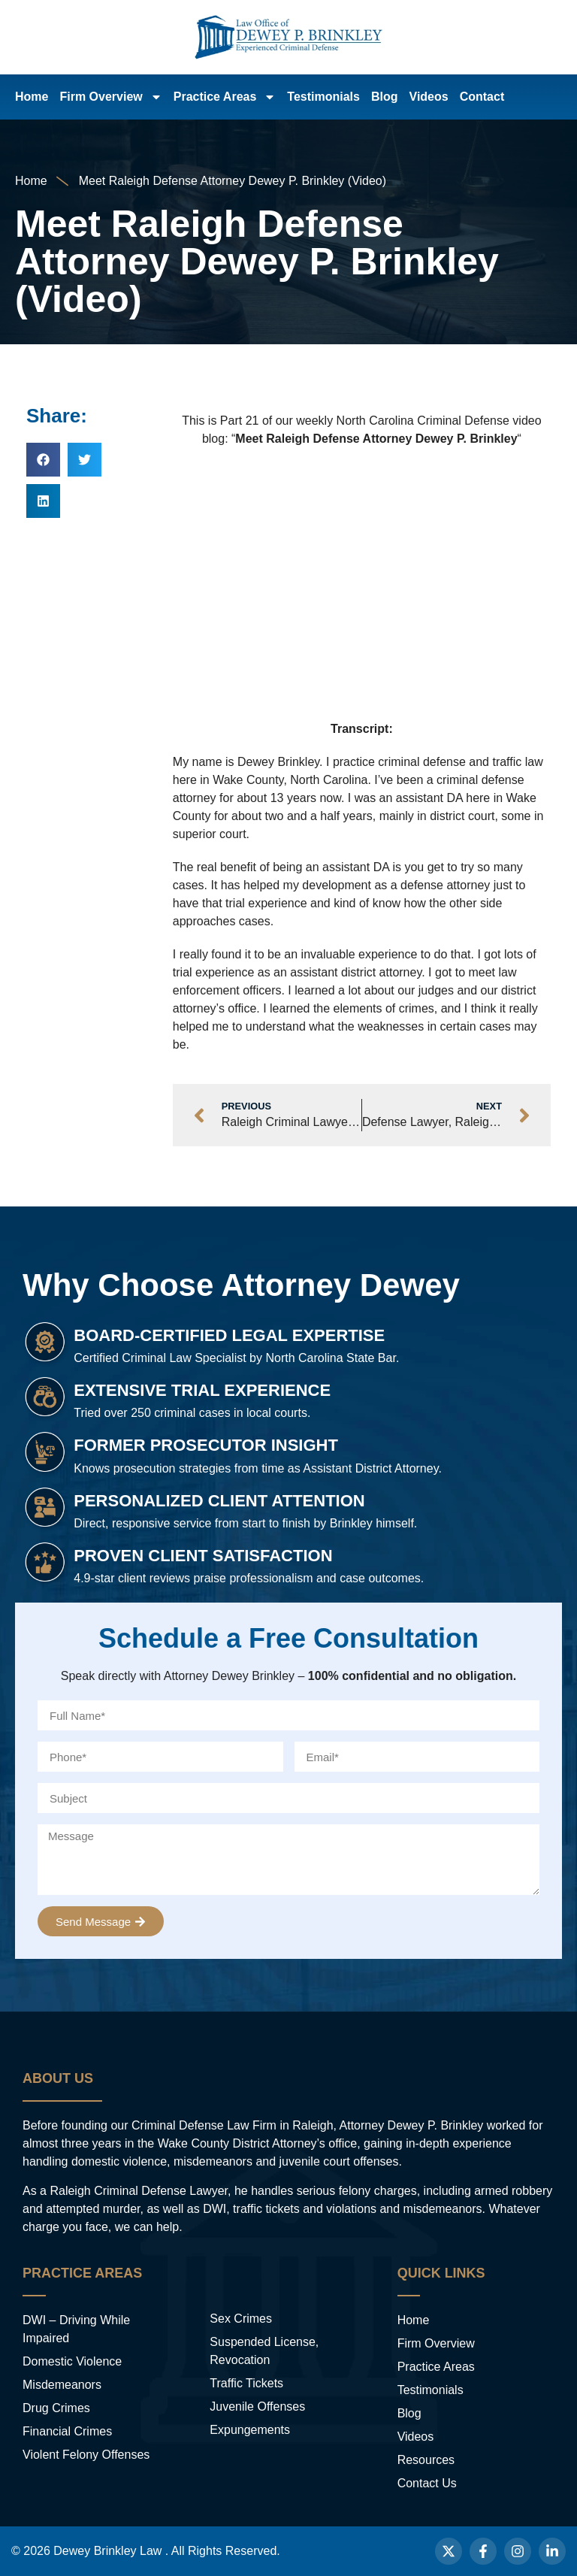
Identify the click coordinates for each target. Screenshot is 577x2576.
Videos (429, 96)
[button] (43, 460)
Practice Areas (225, 96)
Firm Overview (110, 96)
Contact (482, 96)
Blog (384, 96)
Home (31, 96)
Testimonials (323, 96)
